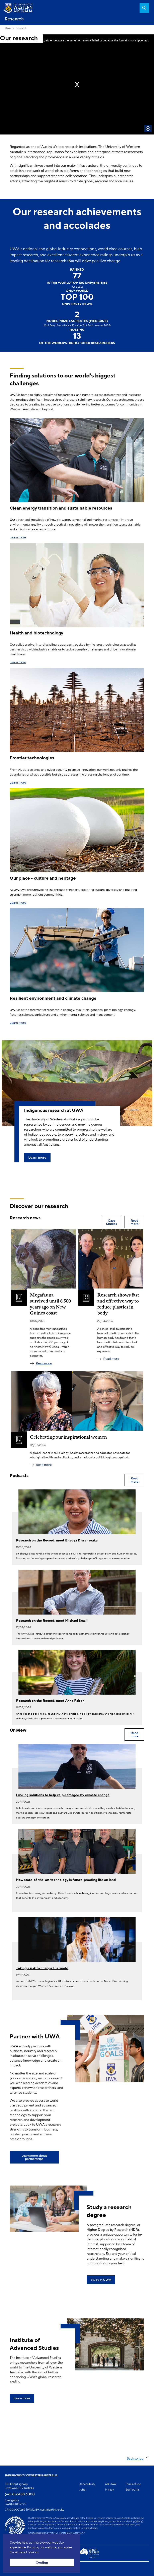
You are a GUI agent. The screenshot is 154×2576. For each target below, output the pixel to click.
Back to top (135, 2458)
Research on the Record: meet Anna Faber (50, 1700)
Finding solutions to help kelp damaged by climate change (62, 1795)
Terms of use (133, 2484)
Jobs (82, 2489)
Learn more (18, 537)
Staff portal (132, 2489)
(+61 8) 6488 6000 (20, 2494)
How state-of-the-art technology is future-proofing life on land (66, 1880)
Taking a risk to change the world (42, 1968)
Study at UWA (101, 2280)
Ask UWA (110, 2484)
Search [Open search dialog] (144, 8)
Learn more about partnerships (34, 2157)
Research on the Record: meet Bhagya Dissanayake (57, 1540)
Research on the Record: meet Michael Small (52, 1620)
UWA (8, 28)
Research (21, 28)
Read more (44, 1363)
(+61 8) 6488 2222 (15, 2504)
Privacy (109, 2489)
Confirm (42, 2562)
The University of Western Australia (31, 2475)
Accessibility (87, 2484)
